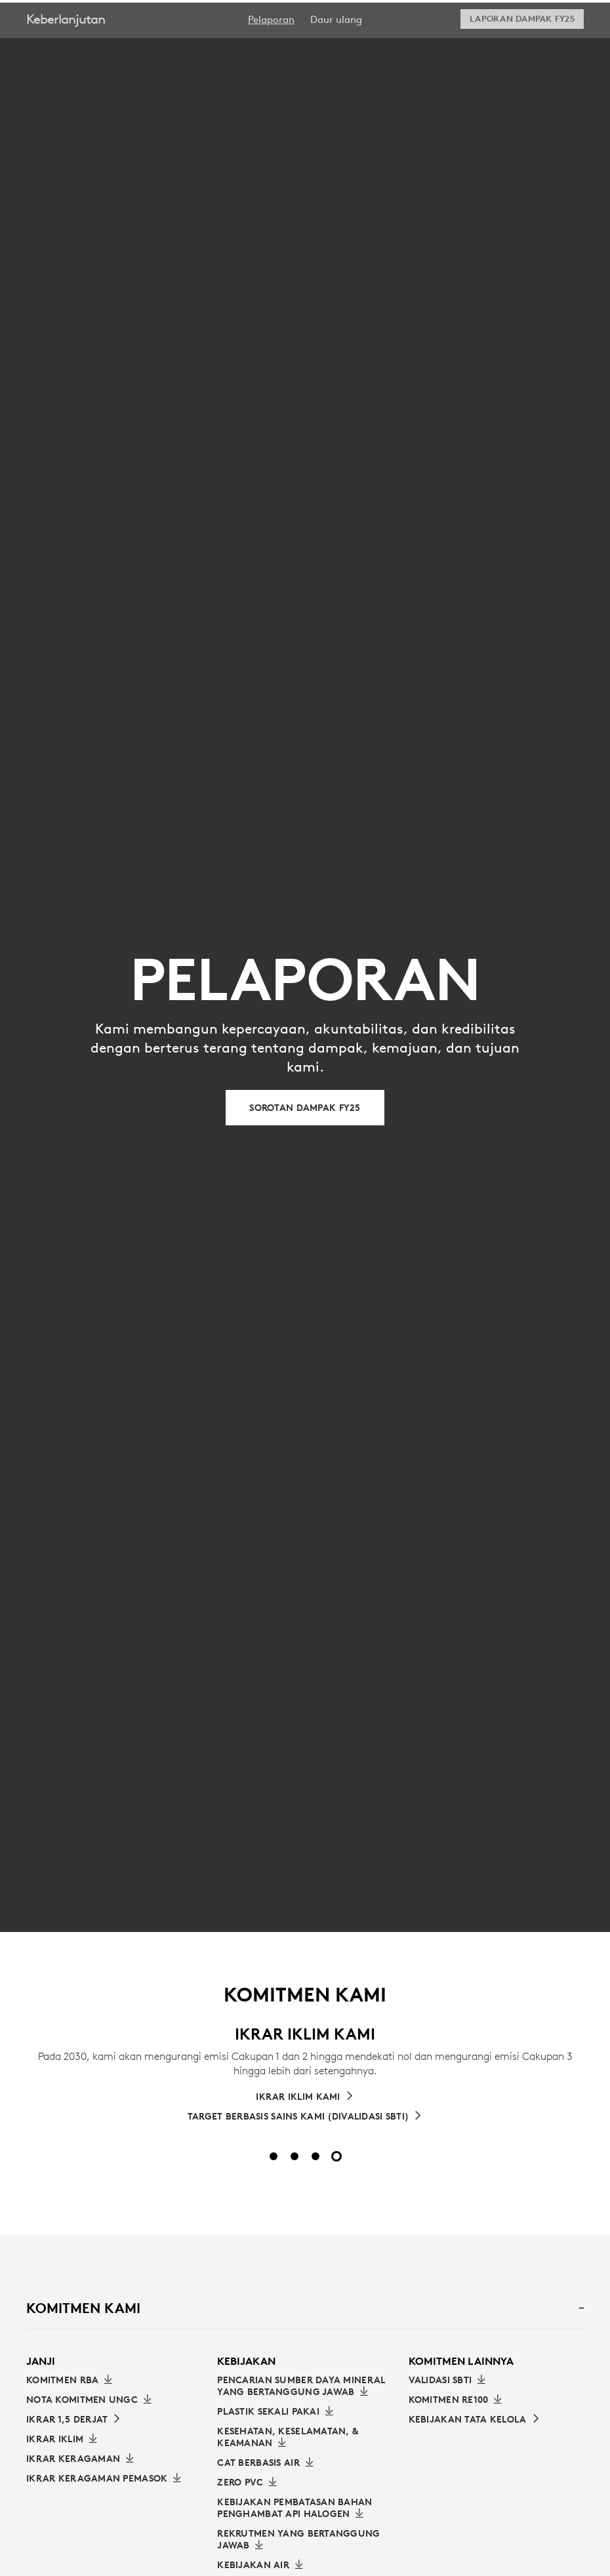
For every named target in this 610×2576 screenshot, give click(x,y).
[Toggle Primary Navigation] (594, 15)
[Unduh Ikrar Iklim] (61, 2439)
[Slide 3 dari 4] (315, 2156)
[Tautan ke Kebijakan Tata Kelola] (474, 2419)
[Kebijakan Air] (260, 2565)
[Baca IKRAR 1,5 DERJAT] (73, 2419)
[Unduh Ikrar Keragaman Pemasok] (103, 2478)
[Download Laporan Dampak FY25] (522, 52)
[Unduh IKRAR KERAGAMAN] (80, 2459)
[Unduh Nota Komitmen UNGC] (89, 2399)
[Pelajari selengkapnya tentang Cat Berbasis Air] (265, 2462)
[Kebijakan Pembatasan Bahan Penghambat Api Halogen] (304, 2508)
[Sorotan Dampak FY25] (305, 1107)
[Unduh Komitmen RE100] (455, 2399)
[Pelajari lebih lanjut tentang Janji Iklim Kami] (305, 2097)
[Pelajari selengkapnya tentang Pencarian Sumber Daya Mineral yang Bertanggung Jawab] (304, 2386)
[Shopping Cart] (563, 18)
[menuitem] (271, 53)
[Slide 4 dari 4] (336, 2156)
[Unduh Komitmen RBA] (69, 2380)
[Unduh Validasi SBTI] (447, 2380)
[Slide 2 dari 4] (294, 2156)
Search (474, 18)
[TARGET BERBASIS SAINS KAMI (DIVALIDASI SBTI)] (305, 2116)
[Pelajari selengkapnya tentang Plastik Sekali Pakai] (275, 2411)
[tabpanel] (305, 2104)
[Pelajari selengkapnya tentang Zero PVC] (247, 2482)
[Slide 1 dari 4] (273, 2156)
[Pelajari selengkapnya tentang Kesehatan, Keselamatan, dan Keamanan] (304, 2437)
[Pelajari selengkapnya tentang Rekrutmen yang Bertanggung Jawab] (304, 2539)
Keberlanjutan (65, 52)
